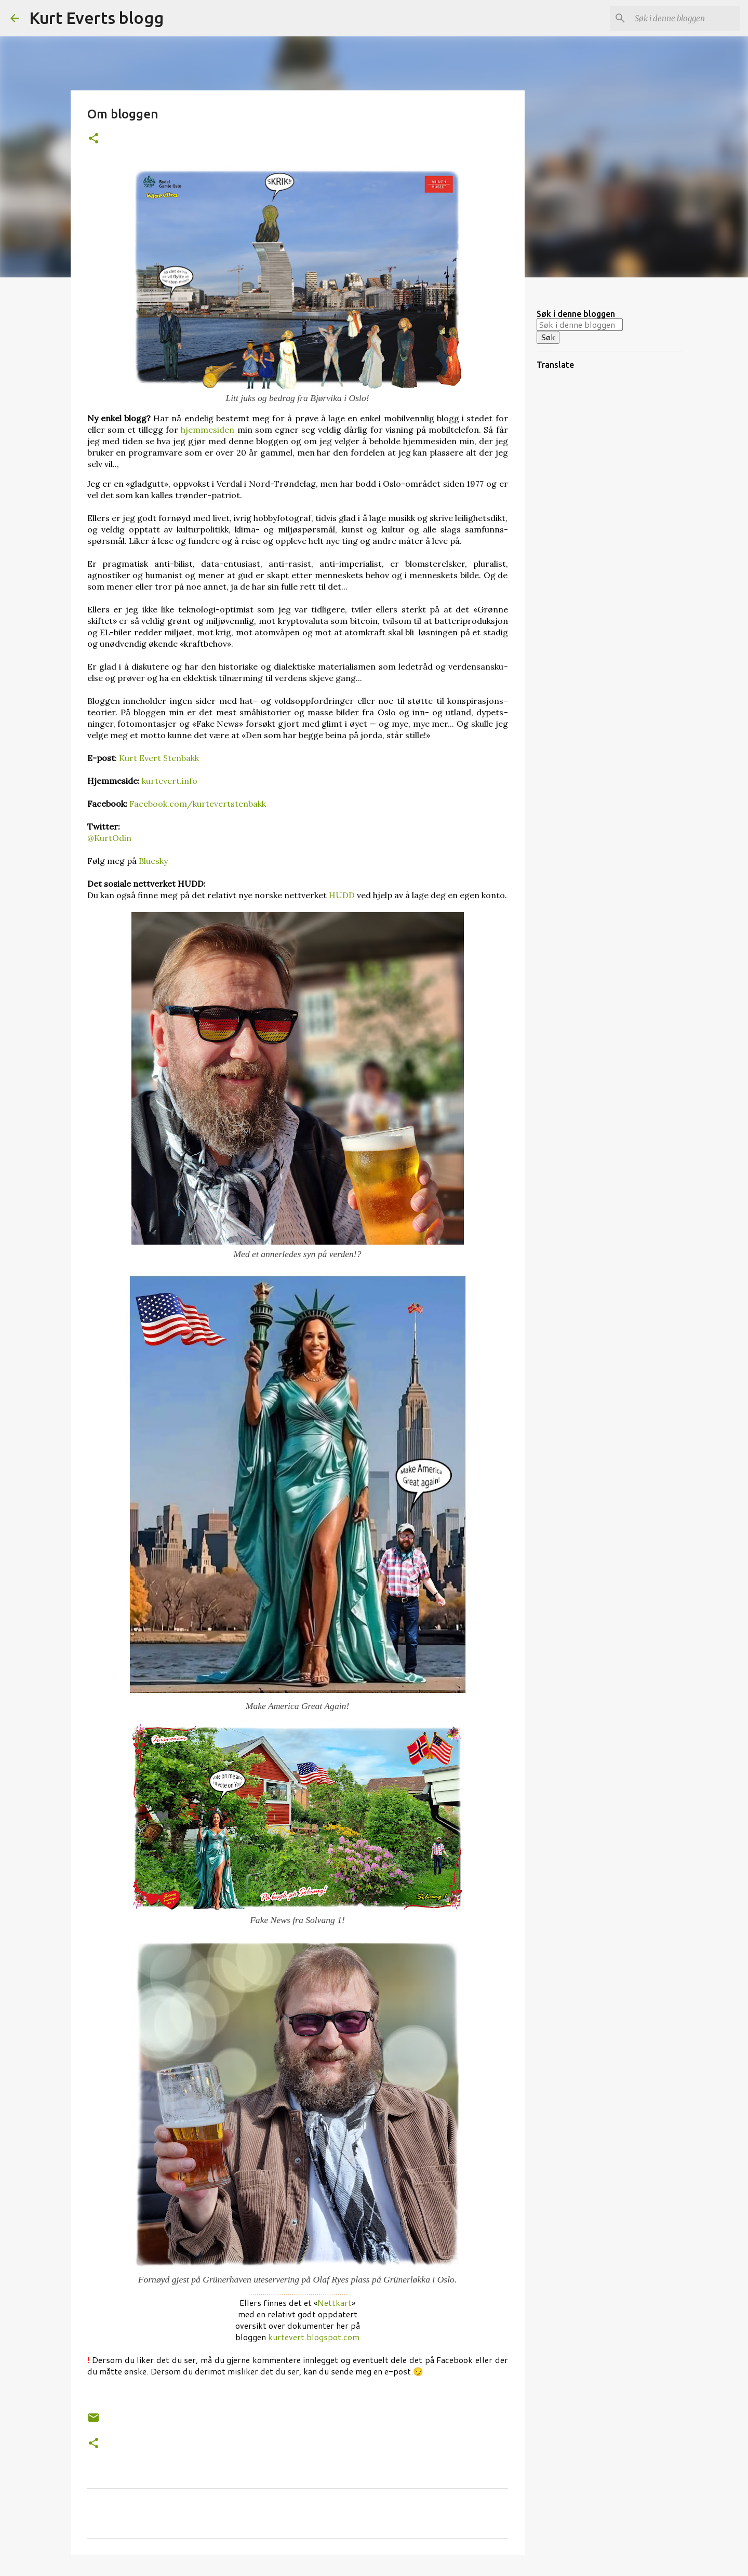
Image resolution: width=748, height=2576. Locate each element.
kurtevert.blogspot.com (313, 2337)
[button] (93, 139)
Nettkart (334, 2302)
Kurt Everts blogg (96, 17)
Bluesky (153, 861)
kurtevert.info (169, 781)
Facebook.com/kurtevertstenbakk (197, 803)
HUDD (342, 895)
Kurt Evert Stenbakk (159, 758)
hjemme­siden (209, 429)
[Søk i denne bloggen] (685, 18)
